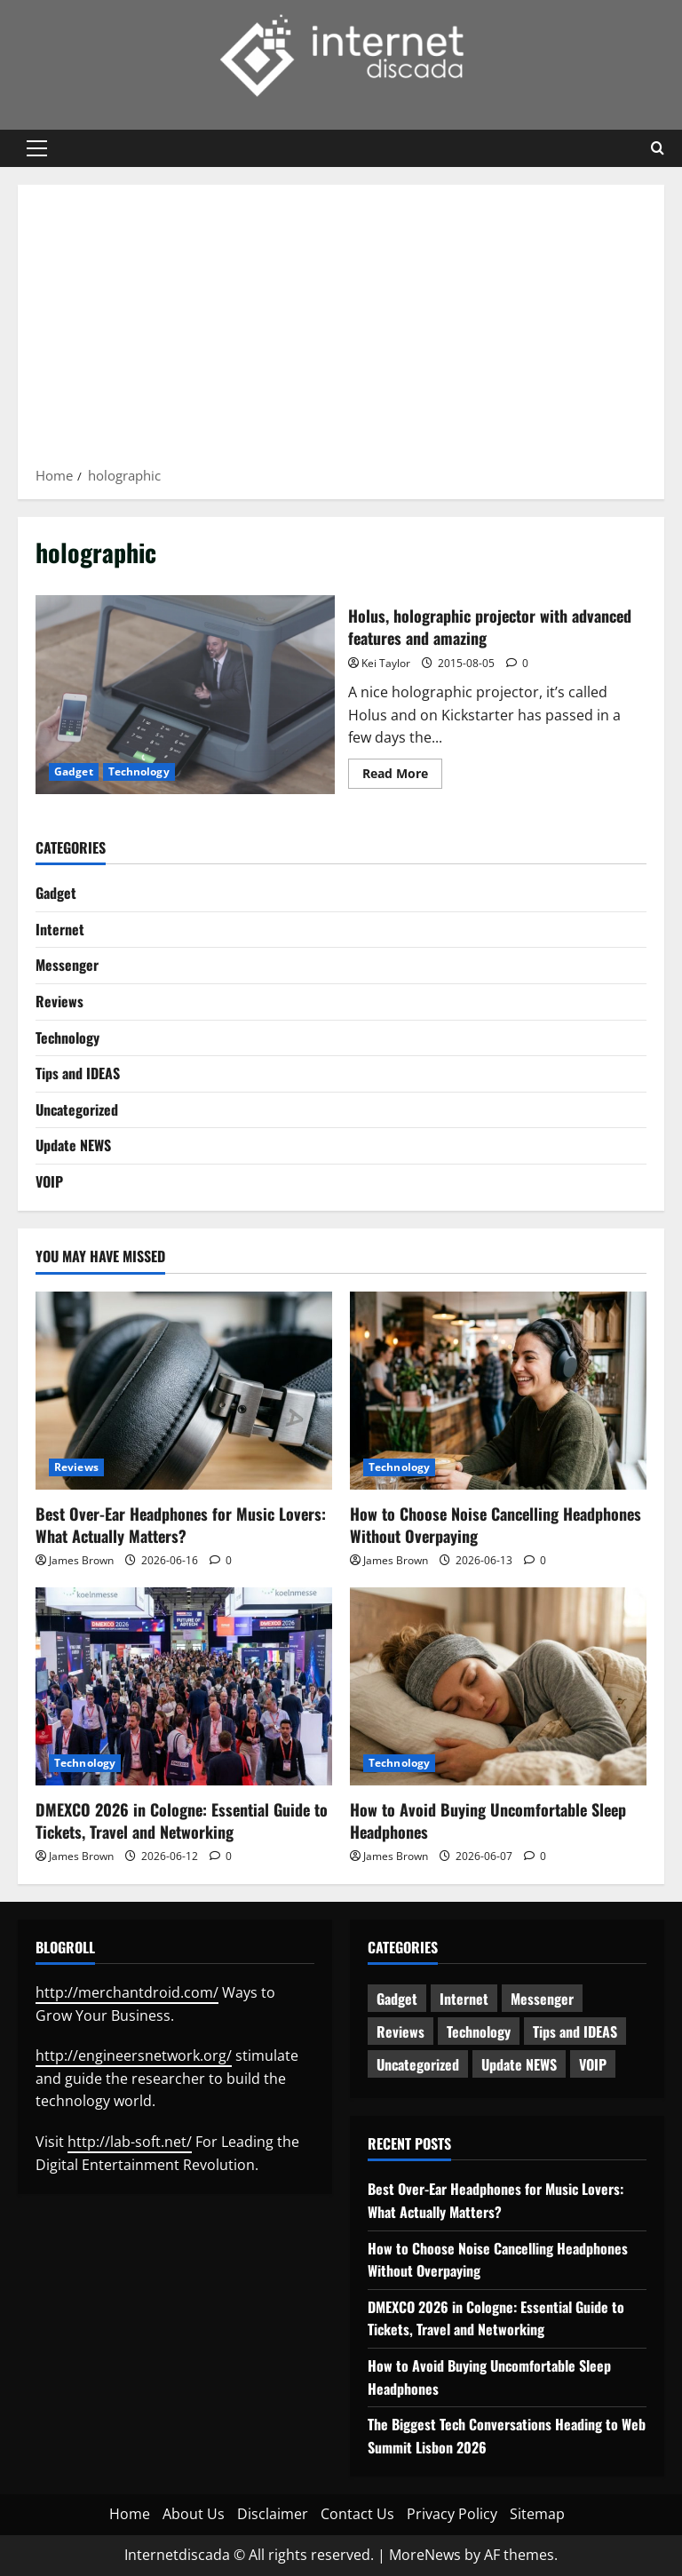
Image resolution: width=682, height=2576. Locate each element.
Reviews (59, 1001)
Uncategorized (77, 1109)
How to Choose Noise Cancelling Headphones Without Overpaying (495, 1524)
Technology (139, 771)
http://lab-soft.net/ (129, 2141)
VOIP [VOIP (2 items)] (593, 2064)
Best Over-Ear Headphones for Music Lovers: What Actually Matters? (181, 1524)
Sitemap (537, 2514)
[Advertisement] (341, 331)
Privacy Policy (452, 2514)
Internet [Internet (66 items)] (464, 1998)
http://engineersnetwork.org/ (134, 2055)
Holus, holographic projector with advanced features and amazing (185, 694)
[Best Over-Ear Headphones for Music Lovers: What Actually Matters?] (184, 1391)
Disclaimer (272, 2514)
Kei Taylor (385, 663)
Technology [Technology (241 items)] (479, 2031)
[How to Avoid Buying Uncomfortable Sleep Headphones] (498, 1686)
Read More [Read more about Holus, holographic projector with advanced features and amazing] (402, 776)
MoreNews (425, 2554)
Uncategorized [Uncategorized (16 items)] (418, 2064)
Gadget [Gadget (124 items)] (397, 1998)
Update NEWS (73, 1145)
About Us (194, 2514)
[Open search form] (657, 148)
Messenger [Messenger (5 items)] (542, 1998)
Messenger (67, 964)
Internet (60, 929)
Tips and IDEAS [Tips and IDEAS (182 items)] (575, 2031)
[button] (37, 148)
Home (129, 2514)
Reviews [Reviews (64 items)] (400, 2031)
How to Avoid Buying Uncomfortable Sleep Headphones (488, 1820)
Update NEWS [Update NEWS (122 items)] (519, 2064)
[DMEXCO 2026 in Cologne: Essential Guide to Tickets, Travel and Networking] (184, 1686)
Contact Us (357, 2514)
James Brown (81, 1560)
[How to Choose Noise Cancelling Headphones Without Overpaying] (498, 1391)
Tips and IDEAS (78, 1073)
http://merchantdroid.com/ (127, 1992)
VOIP (49, 1181)
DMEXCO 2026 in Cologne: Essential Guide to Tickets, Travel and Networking (182, 1820)
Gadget (73, 771)
